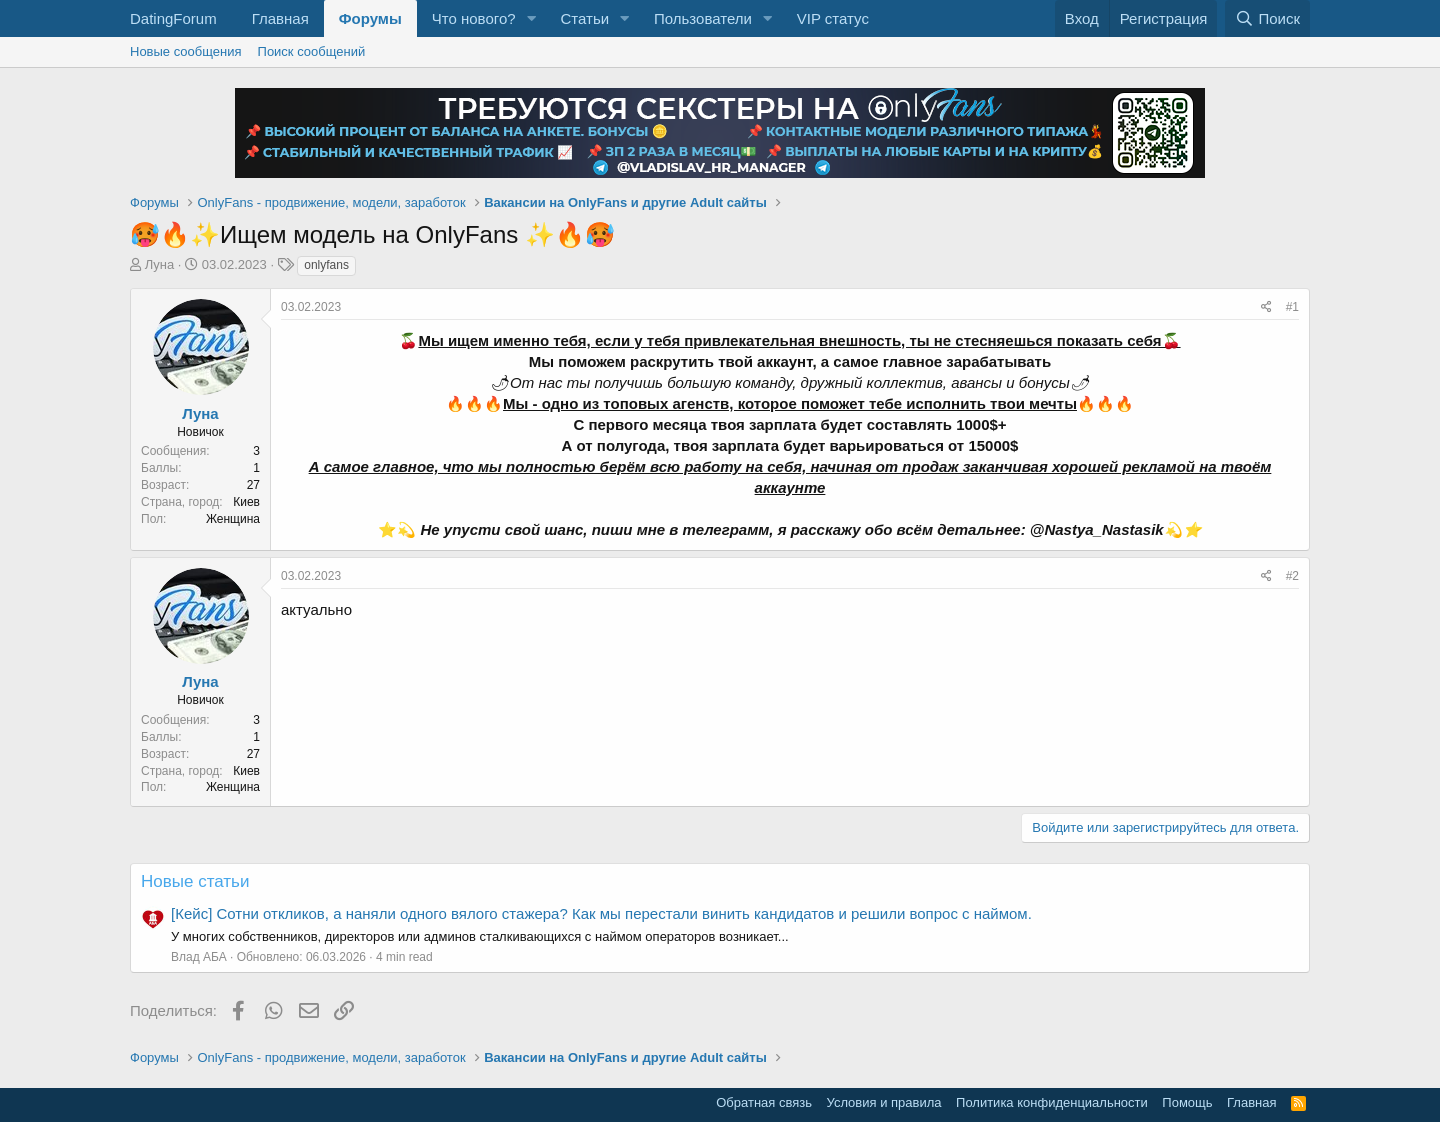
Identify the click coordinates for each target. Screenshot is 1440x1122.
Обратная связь (764, 1102)
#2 (1292, 576)
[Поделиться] (1266, 307)
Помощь (1187, 1102)
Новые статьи (195, 881)
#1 (1292, 307)
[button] (531, 18)
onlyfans (326, 265)
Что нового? (474, 18)
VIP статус (833, 18)
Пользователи (703, 18)
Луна (160, 264)
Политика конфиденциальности (1052, 1102)
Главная (280, 18)
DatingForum (173, 18)
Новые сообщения (186, 51)
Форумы (370, 18)
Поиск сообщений (312, 51)
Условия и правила (884, 1102)
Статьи (584, 18)
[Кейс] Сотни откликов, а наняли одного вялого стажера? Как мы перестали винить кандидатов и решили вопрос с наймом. (601, 913)
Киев (246, 502)
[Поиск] (1267, 18)
